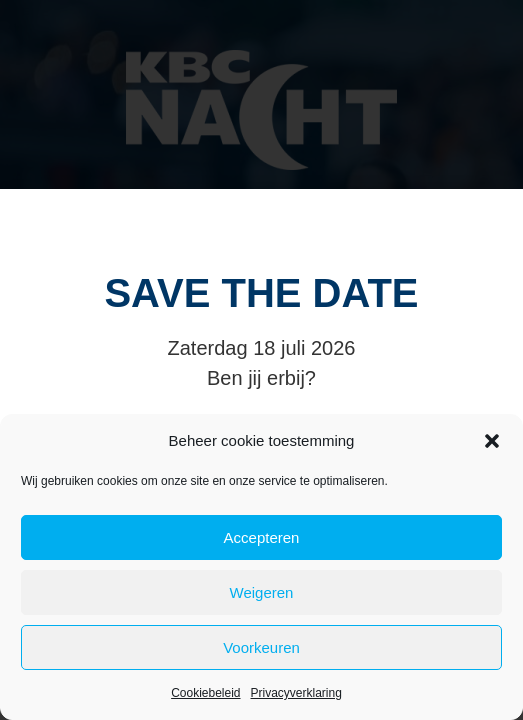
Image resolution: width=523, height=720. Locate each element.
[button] (492, 441)
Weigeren (262, 592)
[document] (261, 360)
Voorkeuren (261, 647)
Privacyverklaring (296, 693)
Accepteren (262, 537)
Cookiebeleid (205, 693)
